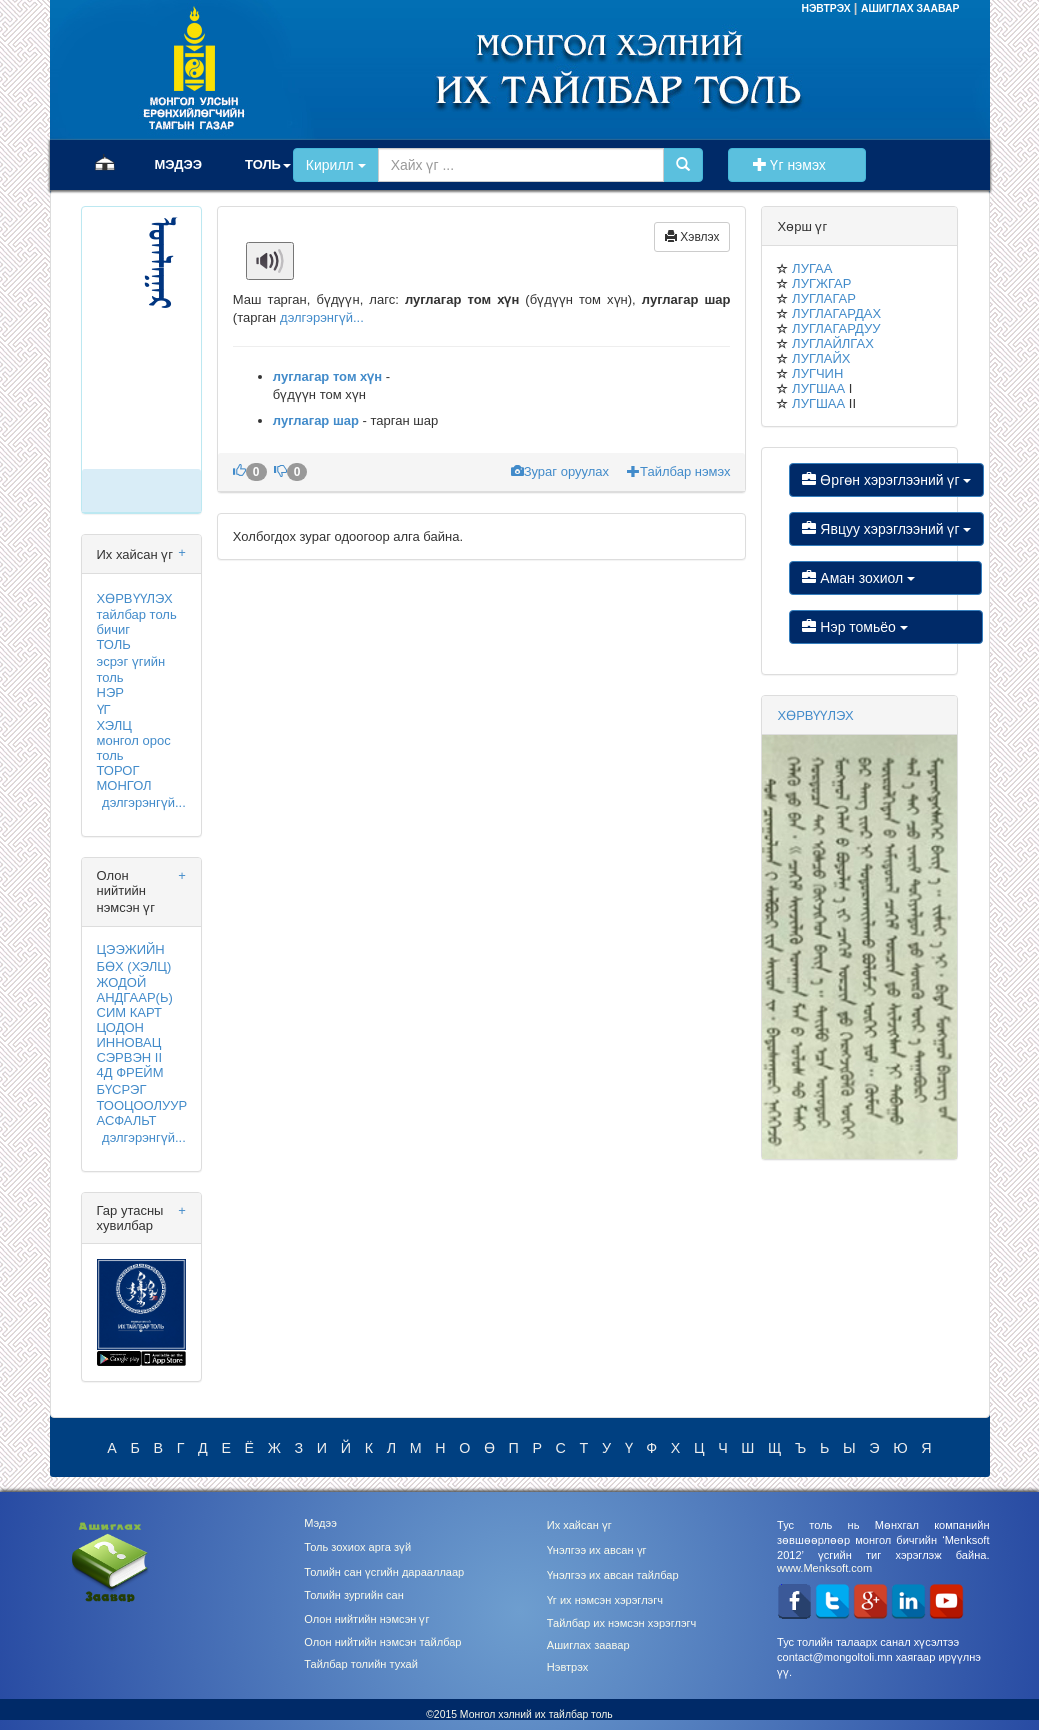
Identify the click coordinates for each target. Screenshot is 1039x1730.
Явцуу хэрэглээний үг (886, 529)
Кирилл (336, 165)
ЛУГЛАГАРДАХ (836, 313)
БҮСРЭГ (122, 1089)
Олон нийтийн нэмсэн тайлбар (382, 1642)
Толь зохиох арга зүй (357, 1547)
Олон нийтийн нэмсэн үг (366, 1619)
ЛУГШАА (818, 388)
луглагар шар (316, 420)
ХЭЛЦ (114, 725)
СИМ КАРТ (129, 1012)
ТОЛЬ (114, 644)
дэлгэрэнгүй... (144, 802)
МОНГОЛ (124, 785)
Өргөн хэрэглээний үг (886, 480)
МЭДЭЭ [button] (179, 164)
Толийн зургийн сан (354, 1595)
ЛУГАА (812, 268)
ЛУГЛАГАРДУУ (836, 328)
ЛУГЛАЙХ (821, 358)
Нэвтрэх (567, 1667)
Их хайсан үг (579, 1525)
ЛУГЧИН (817, 373)
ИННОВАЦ (129, 1042)
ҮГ (104, 709)
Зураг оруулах (562, 471)
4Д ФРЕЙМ (130, 1072)
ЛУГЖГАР (821, 283)
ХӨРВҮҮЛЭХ (135, 598)
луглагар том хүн (327, 376)
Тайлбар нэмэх (678, 471)
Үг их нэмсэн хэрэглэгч (605, 1600)
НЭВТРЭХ (827, 8)
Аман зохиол (885, 578)
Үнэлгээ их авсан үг (597, 1550)
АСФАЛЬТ (127, 1120)
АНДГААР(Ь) (135, 997)
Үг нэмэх (797, 165)
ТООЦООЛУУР (142, 1105)
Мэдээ (320, 1523)
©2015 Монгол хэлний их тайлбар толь (519, 1714)
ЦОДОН (120, 1027)
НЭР (110, 692)
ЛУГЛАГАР (824, 298)
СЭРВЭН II (130, 1057)
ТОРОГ (118, 770)
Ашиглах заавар (588, 1645)
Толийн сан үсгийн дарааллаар (384, 1572)
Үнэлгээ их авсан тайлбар (613, 1575)
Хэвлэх (692, 237)
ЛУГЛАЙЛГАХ (833, 343)
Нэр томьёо (885, 627)
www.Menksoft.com (824, 1568)
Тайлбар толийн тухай (361, 1664)
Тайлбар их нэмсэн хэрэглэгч (622, 1623)
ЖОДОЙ (122, 982)
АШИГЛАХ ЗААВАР (910, 8)
